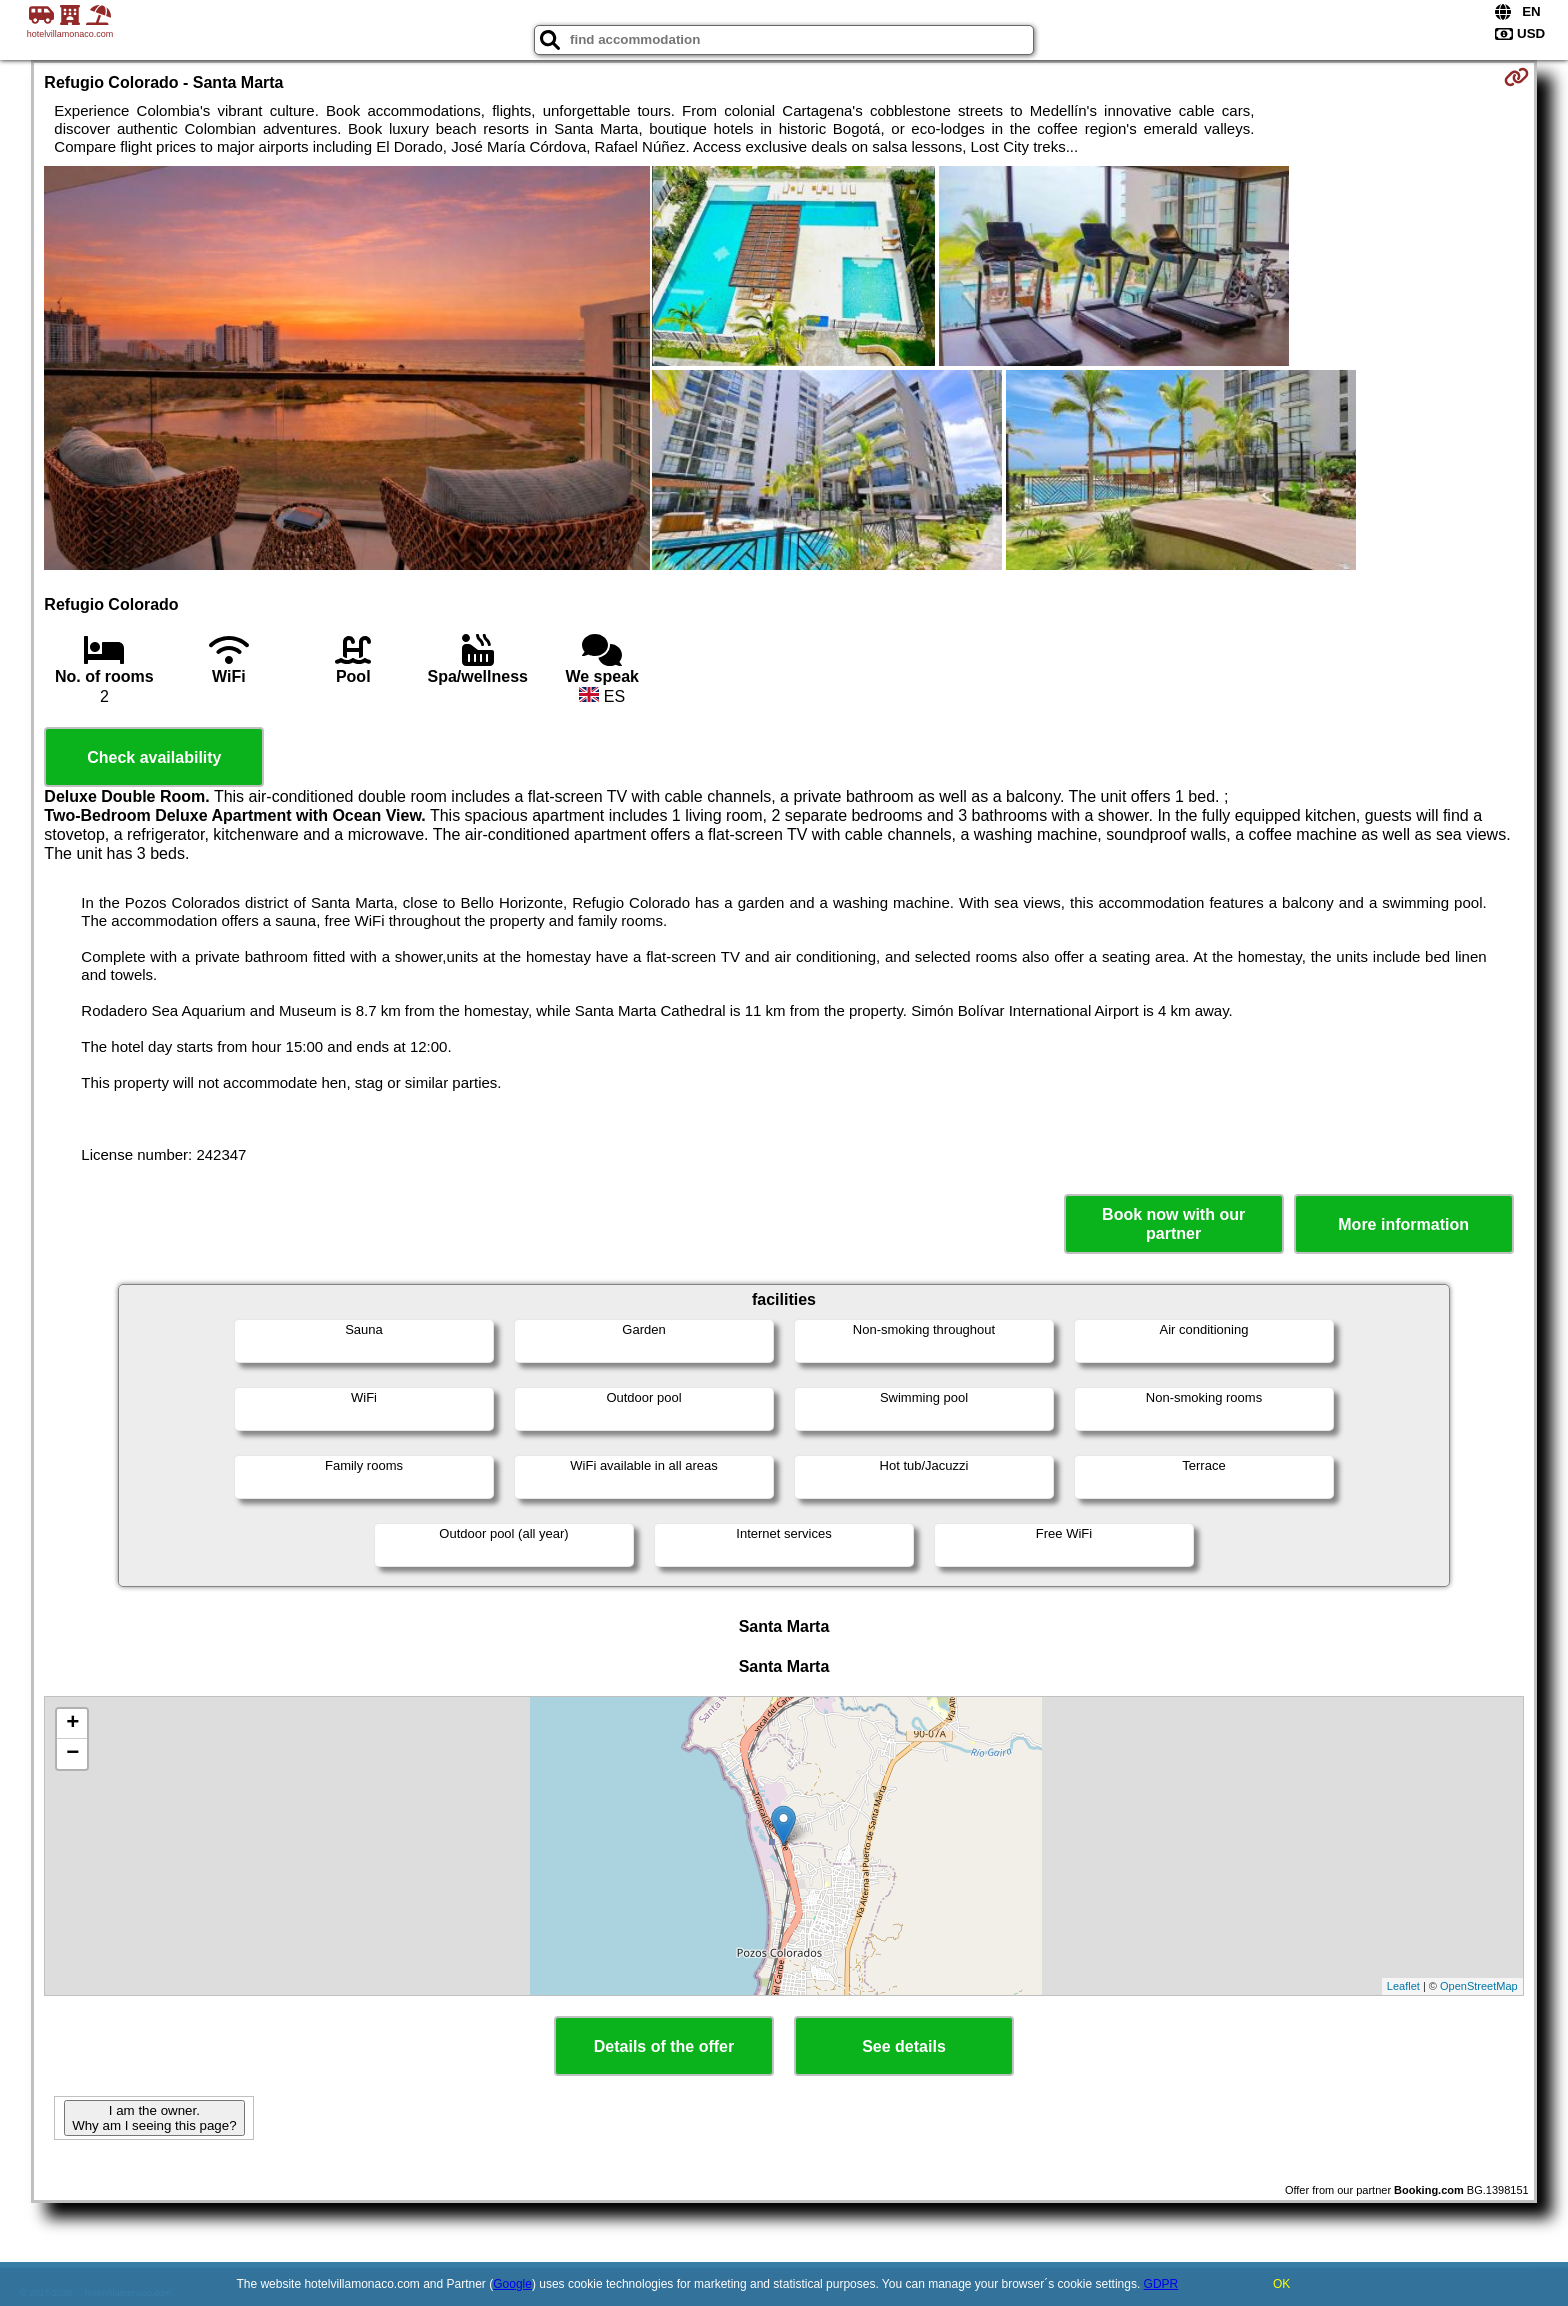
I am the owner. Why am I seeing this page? (154, 2118)
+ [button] (72, 1724)
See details (904, 2046)
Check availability (154, 757)
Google (512, 2284)
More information (1403, 1224)
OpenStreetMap (1479, 1986)
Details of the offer (664, 2046)
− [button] (72, 1754)
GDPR (1161, 2284)
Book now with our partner (1173, 1224)
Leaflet (1403, 1986)
